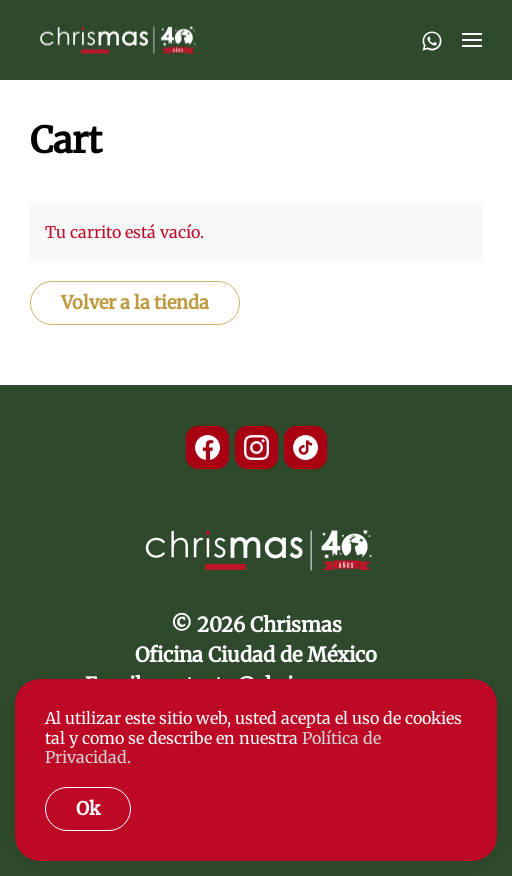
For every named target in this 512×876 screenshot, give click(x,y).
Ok (88, 808)
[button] (472, 40)
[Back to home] (116, 40)
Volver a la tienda (135, 302)
